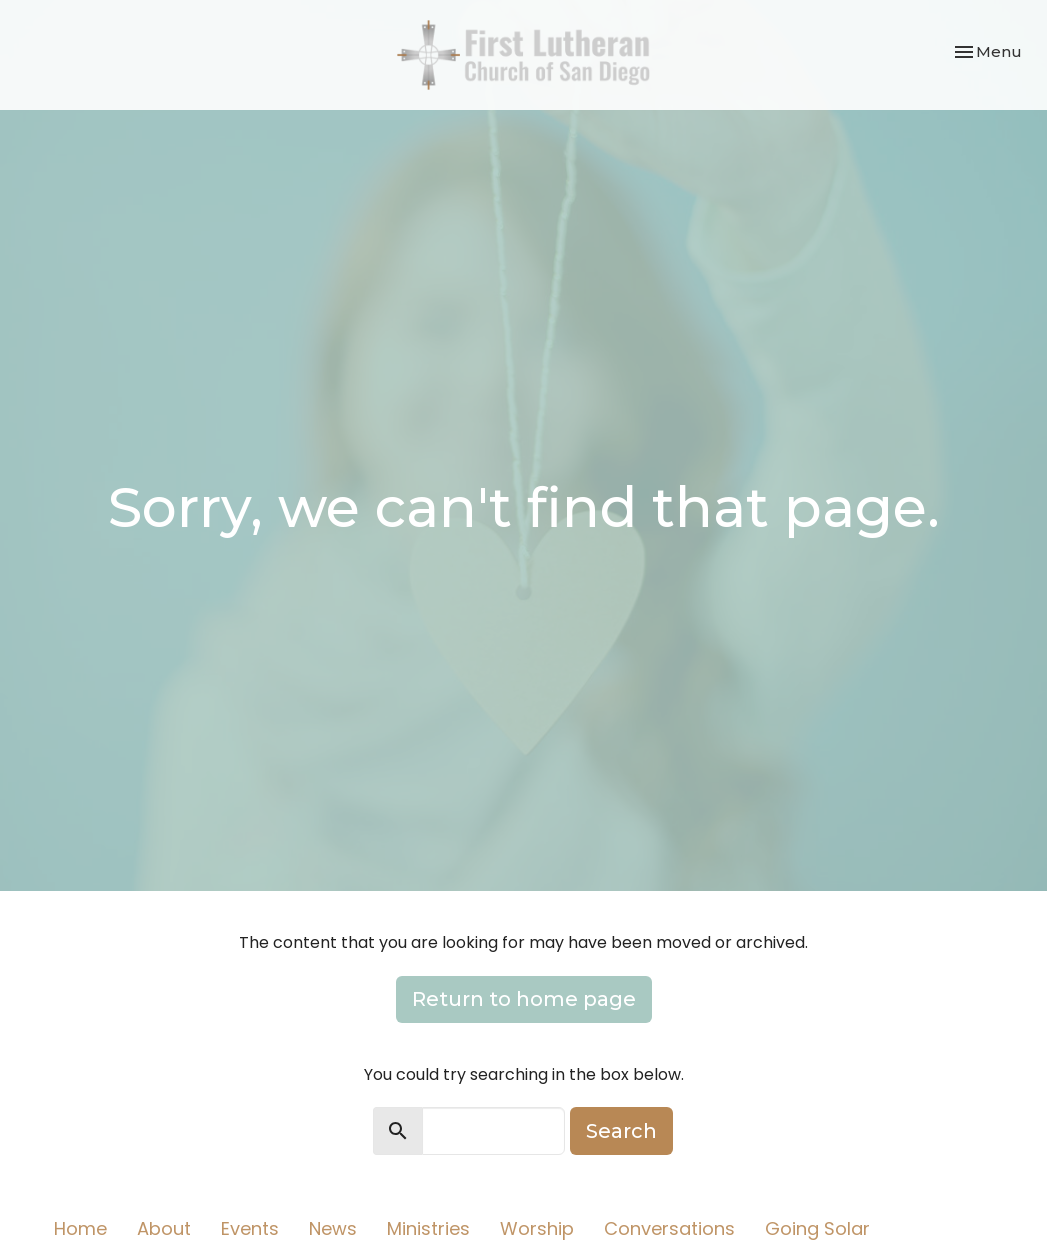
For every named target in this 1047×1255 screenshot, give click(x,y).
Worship (537, 1228)
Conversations (669, 1228)
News (333, 1228)
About (164, 1228)
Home (80, 1228)
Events (250, 1228)
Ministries (428, 1228)
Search (621, 1131)
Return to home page (524, 999)
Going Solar (817, 1228)
